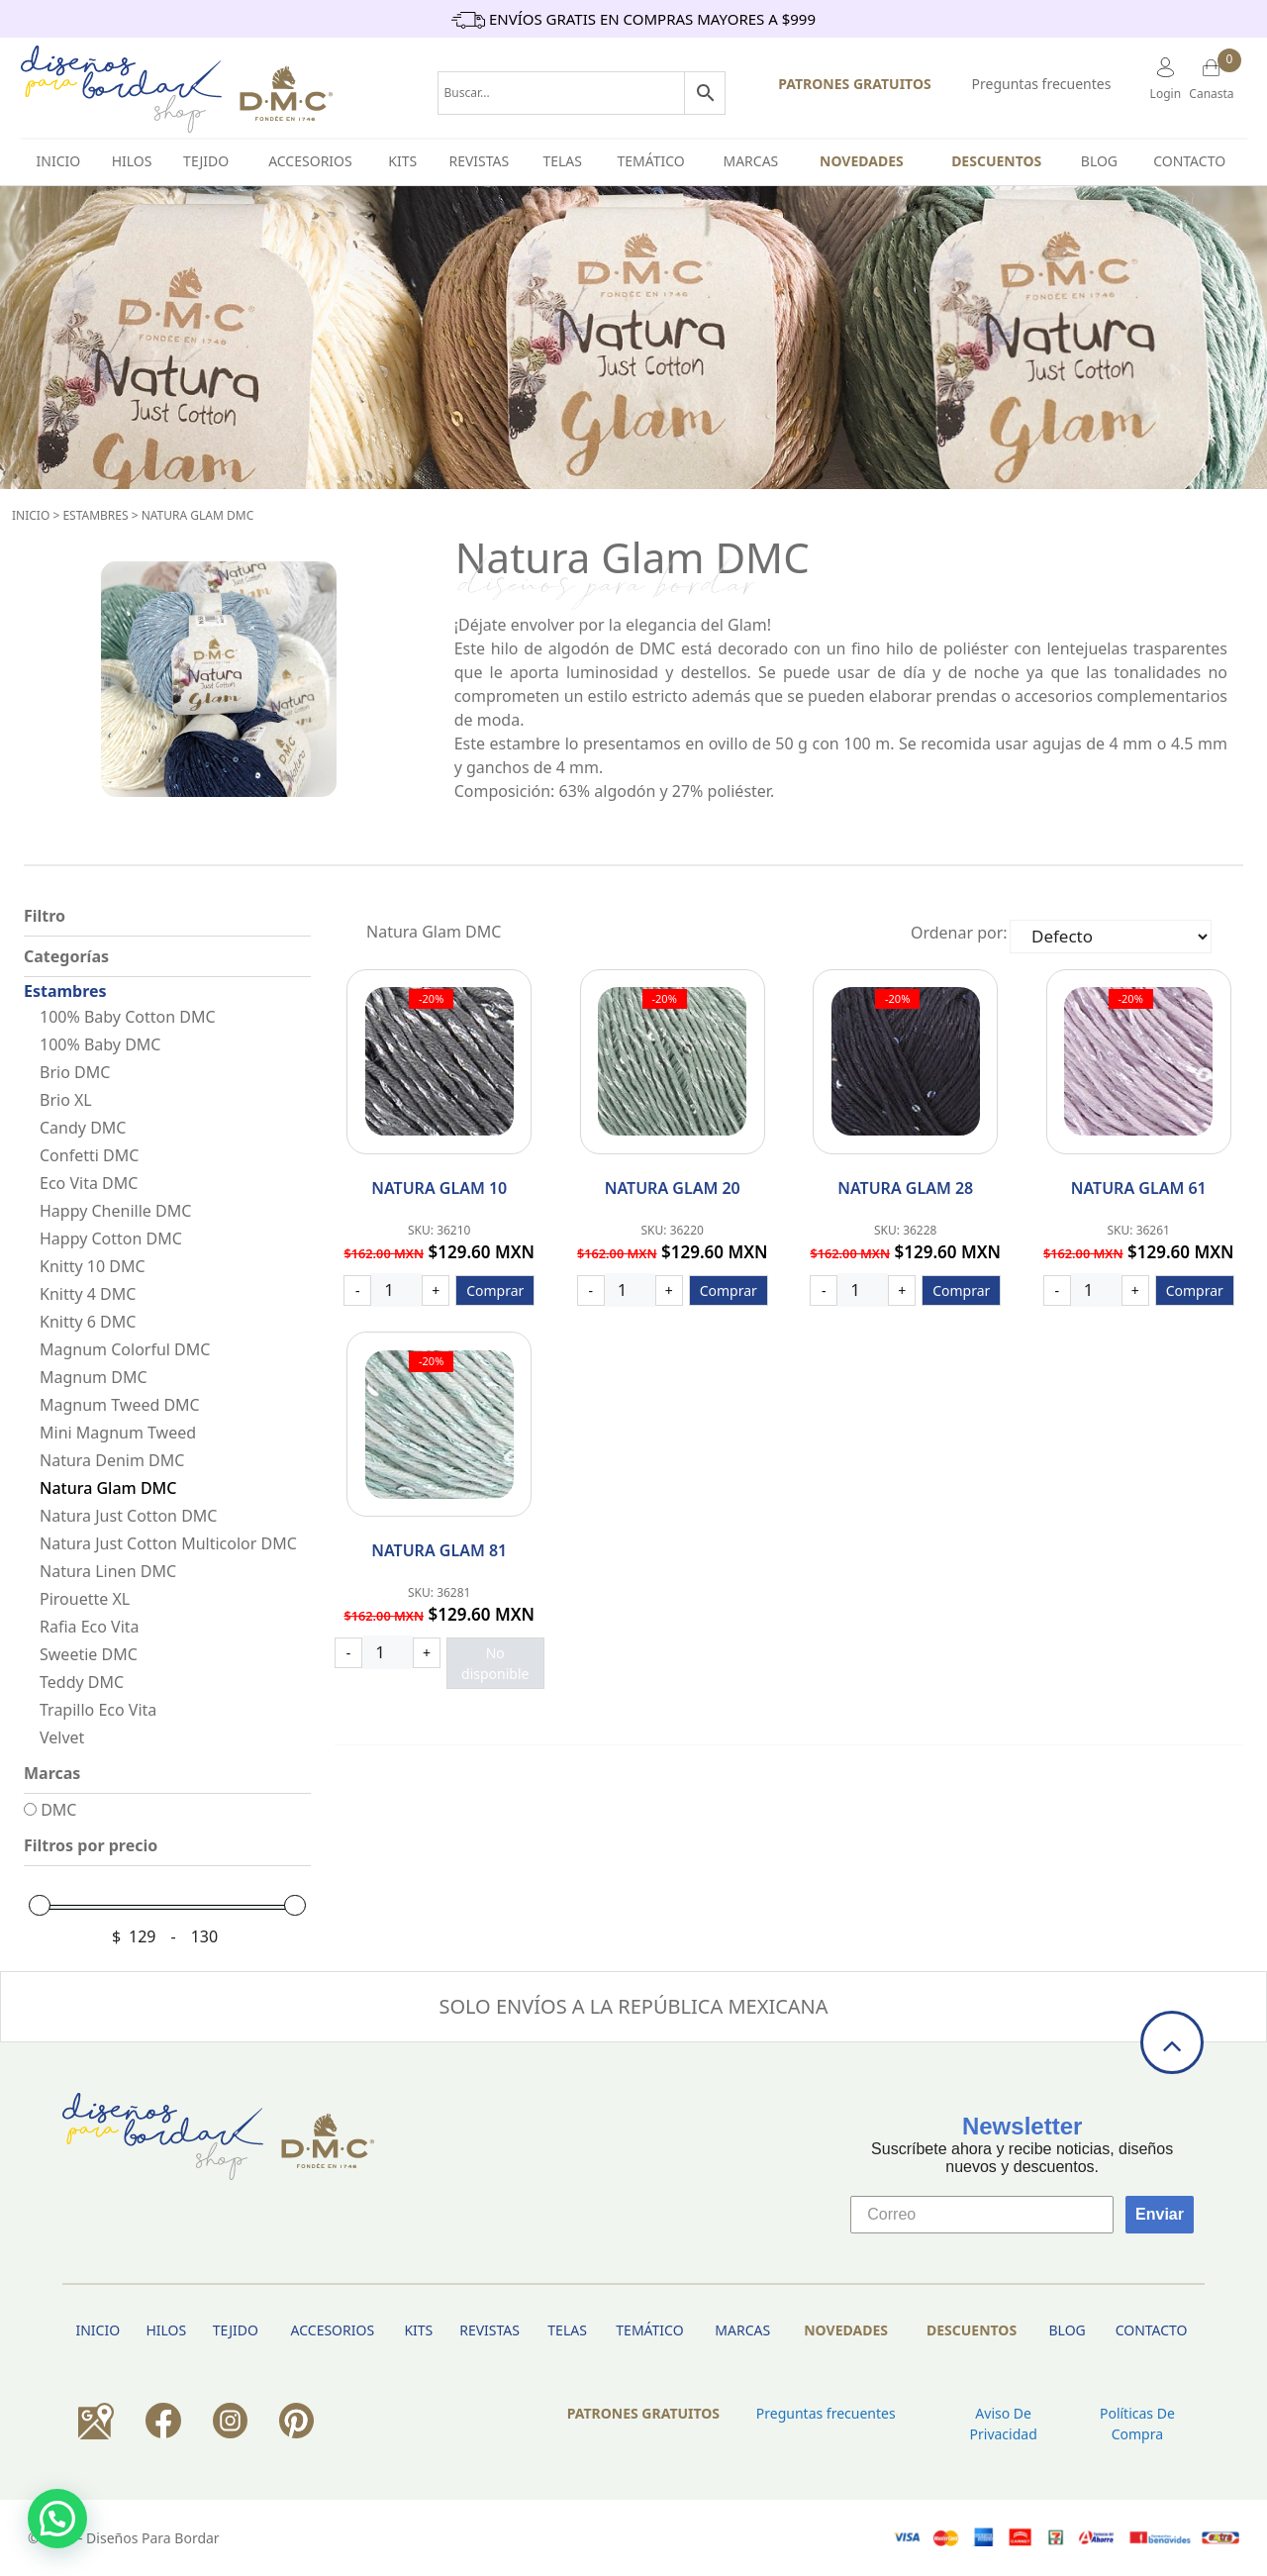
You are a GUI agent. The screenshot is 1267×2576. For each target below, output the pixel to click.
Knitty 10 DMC (93, 1266)
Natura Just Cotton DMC (128, 1516)
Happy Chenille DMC (115, 1211)
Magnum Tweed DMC (120, 1405)
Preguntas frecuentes (1042, 83)
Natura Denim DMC (112, 1460)
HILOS (132, 160)
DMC (50, 1810)
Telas (562, 160)
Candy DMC (83, 1128)
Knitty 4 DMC (88, 1294)
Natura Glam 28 (905, 1188)
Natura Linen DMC (108, 1571)
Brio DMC (75, 1072)
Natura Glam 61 (1139, 1188)
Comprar (495, 1290)
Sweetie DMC (89, 1654)
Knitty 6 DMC (88, 1322)
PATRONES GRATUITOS (854, 83)
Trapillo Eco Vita (98, 1710)
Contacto (1189, 160)
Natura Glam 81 (439, 1550)
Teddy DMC (82, 1682)
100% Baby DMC (100, 1044)
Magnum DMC (93, 1377)
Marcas (750, 160)
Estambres (95, 515)
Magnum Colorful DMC (125, 1349)
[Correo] (982, 2214)
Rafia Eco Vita (90, 1626)
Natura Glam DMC (198, 515)
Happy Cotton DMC (111, 1238)
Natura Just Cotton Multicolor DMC (168, 1543)
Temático (651, 160)
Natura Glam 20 (672, 1188)
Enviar (1159, 2214)
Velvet (62, 1737)
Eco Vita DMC (89, 1183)
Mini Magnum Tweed (118, 1432)
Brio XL (66, 1100)
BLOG (1099, 160)
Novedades (862, 160)
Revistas (478, 160)
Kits (402, 160)
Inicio (30, 515)
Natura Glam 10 (439, 1188)
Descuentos (996, 160)
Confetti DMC (89, 1155)
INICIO (59, 160)
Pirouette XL (85, 1599)
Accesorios (310, 160)
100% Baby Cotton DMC (128, 1017)
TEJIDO (206, 160)
